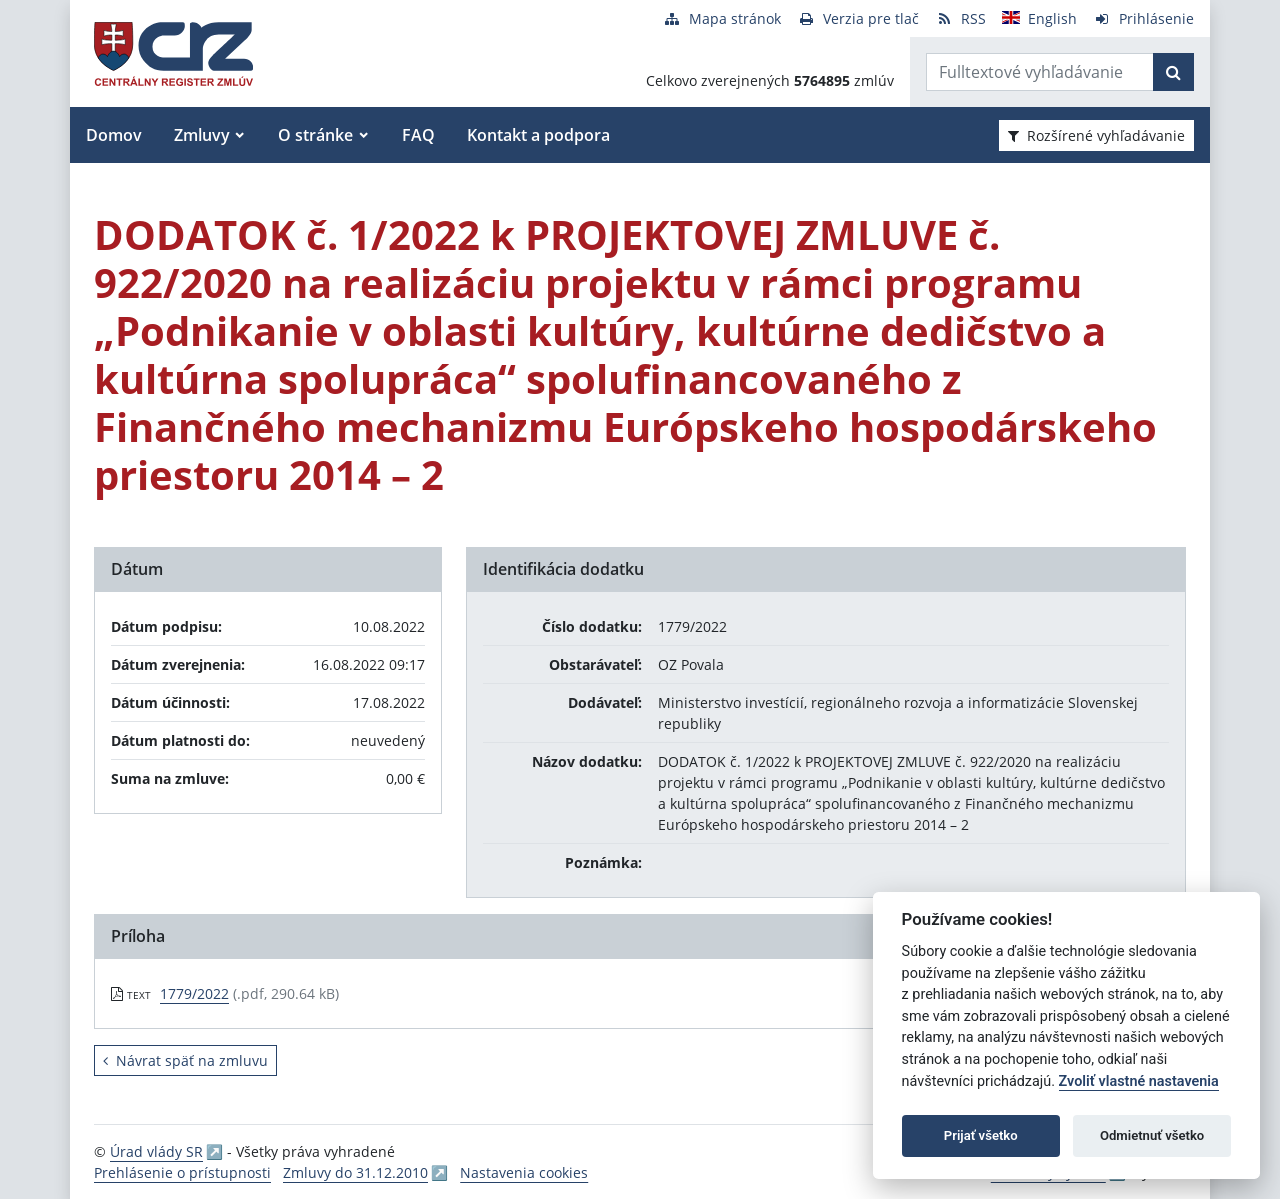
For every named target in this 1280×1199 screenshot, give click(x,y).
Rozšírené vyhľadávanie (1096, 135)
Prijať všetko (981, 1135)
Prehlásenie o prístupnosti (182, 1172)
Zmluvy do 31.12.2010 (355, 1172)
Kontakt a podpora (538, 135)
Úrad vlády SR (156, 1151)
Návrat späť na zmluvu (185, 1060)
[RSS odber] (960, 18)
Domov (114, 135)
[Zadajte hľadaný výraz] (1040, 72)
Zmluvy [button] (202, 135)
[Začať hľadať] (1173, 72)
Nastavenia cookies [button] (524, 1172)
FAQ (418, 135)
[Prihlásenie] (1143, 18)
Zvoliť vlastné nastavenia (1139, 1081)
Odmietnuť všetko (1152, 1135)
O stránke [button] (315, 135)
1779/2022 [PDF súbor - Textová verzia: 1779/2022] (194, 993)
